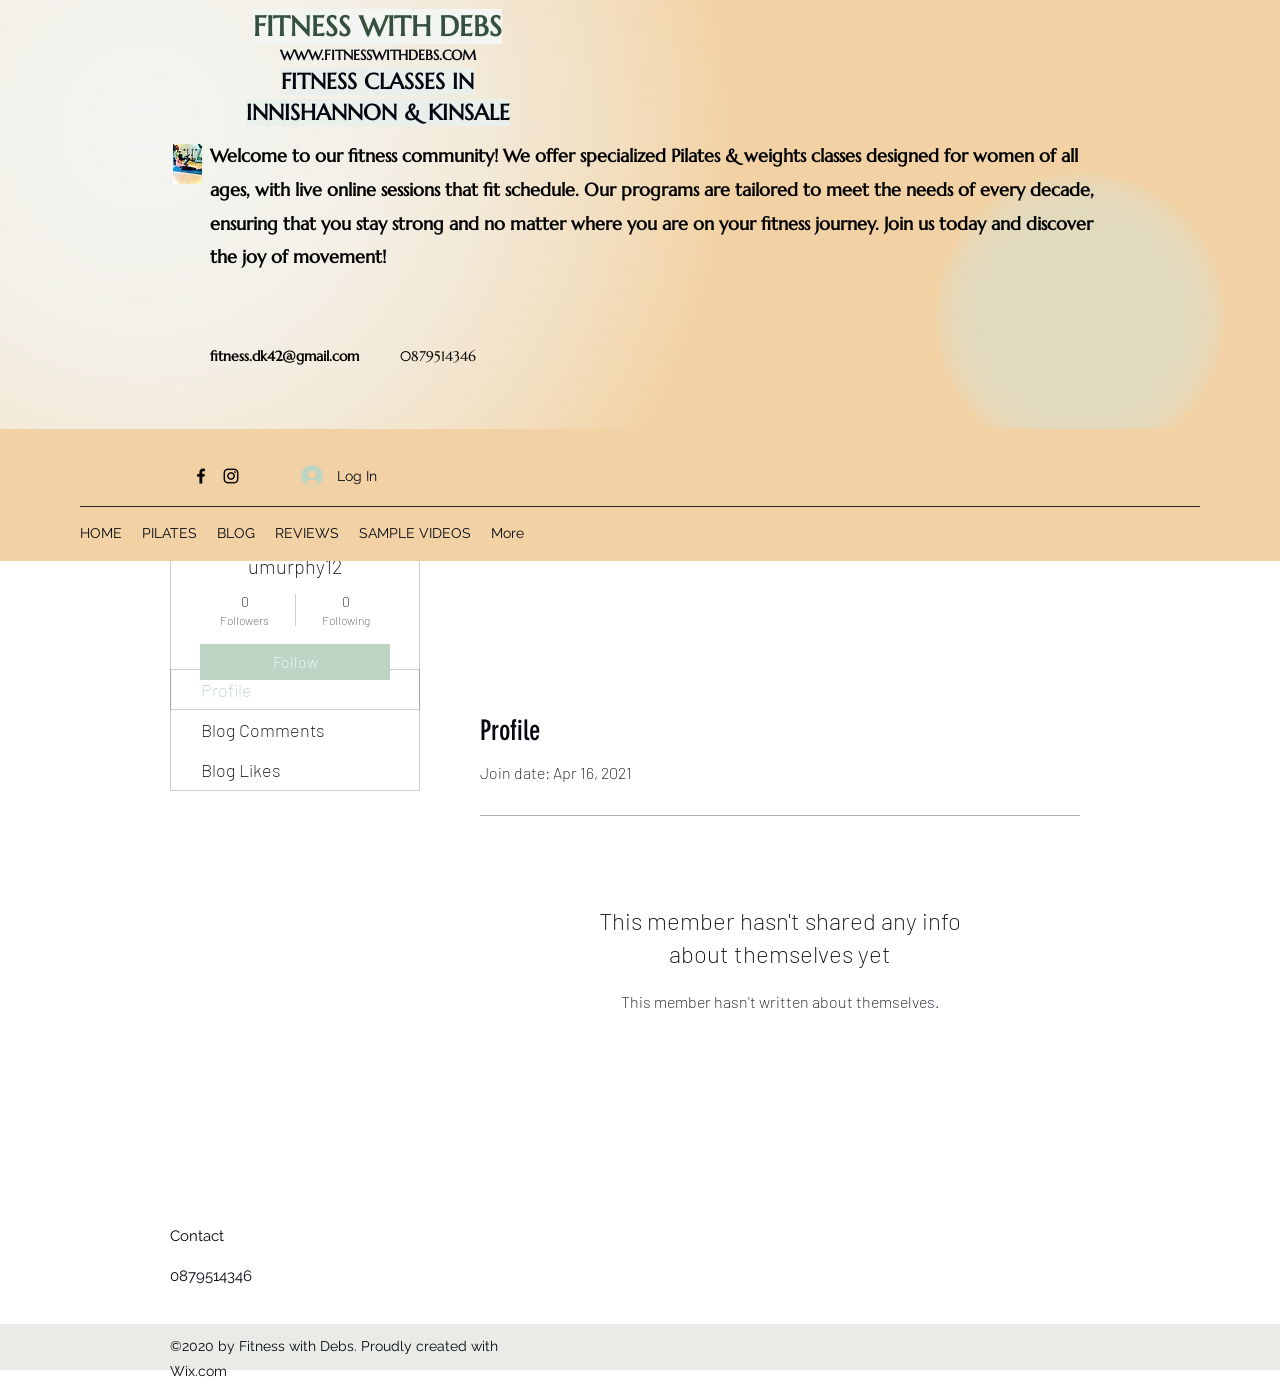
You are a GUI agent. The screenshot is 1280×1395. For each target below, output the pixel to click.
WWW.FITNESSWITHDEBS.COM (378, 55)
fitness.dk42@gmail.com (284, 356)
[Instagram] (231, 476)
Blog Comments (263, 730)
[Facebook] (201, 476)
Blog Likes (241, 770)
